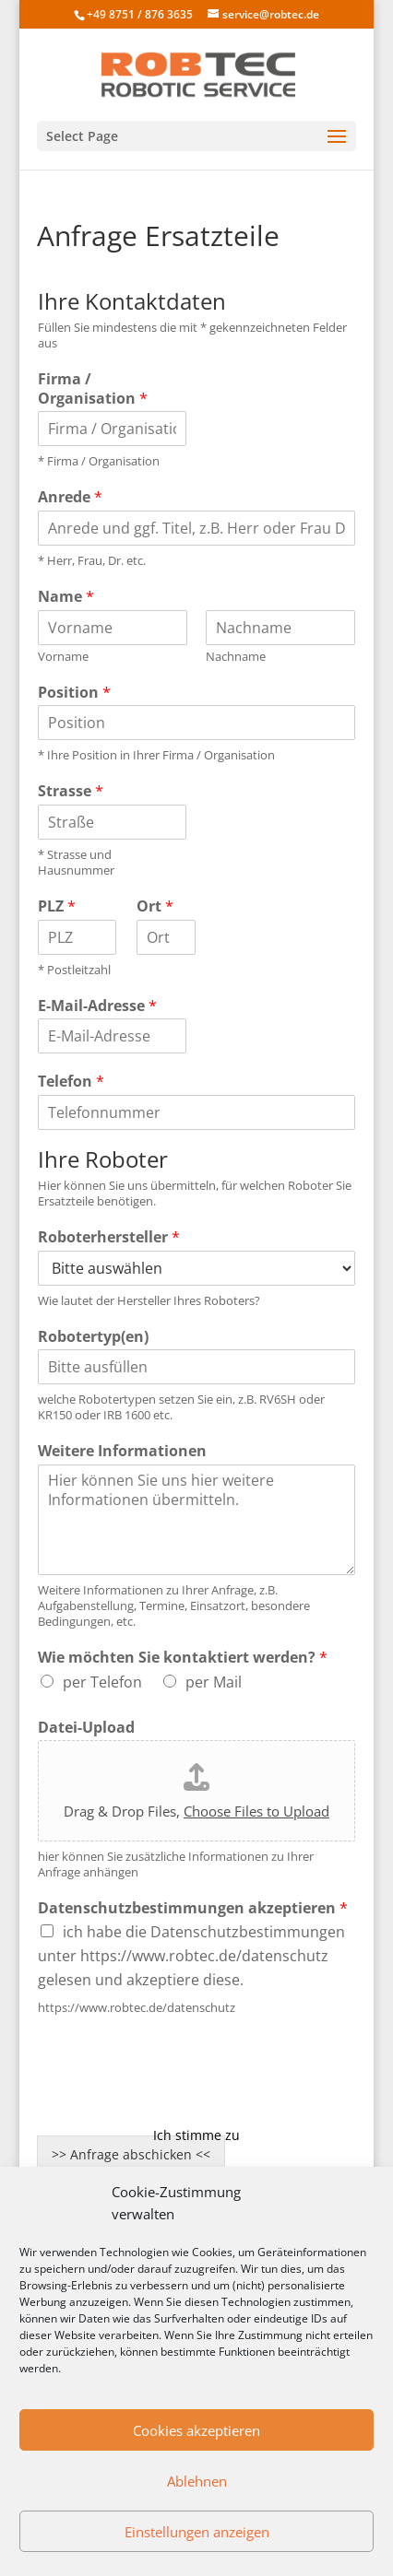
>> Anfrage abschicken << (131, 2154)
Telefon (71, 1081)
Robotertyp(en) (93, 1337)
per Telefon (102, 1682)
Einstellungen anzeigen (197, 2532)
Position (74, 692)
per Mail (213, 1682)
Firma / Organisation (93, 389)
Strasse (70, 791)
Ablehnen (197, 2481)
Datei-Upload (86, 1727)
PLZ (57, 906)
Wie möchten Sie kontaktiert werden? (183, 1657)
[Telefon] (196, 1112)
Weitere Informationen (122, 1451)
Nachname (236, 657)
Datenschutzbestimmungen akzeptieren (193, 1908)
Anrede (70, 497)
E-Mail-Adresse (97, 1006)
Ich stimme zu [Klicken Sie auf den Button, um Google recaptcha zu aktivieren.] (196, 2135)
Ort (155, 906)
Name (66, 596)
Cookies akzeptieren (196, 2430)
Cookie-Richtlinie (196, 2102)
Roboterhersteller (109, 1237)
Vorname (63, 657)
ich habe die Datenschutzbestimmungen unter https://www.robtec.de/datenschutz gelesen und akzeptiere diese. (191, 1956)
